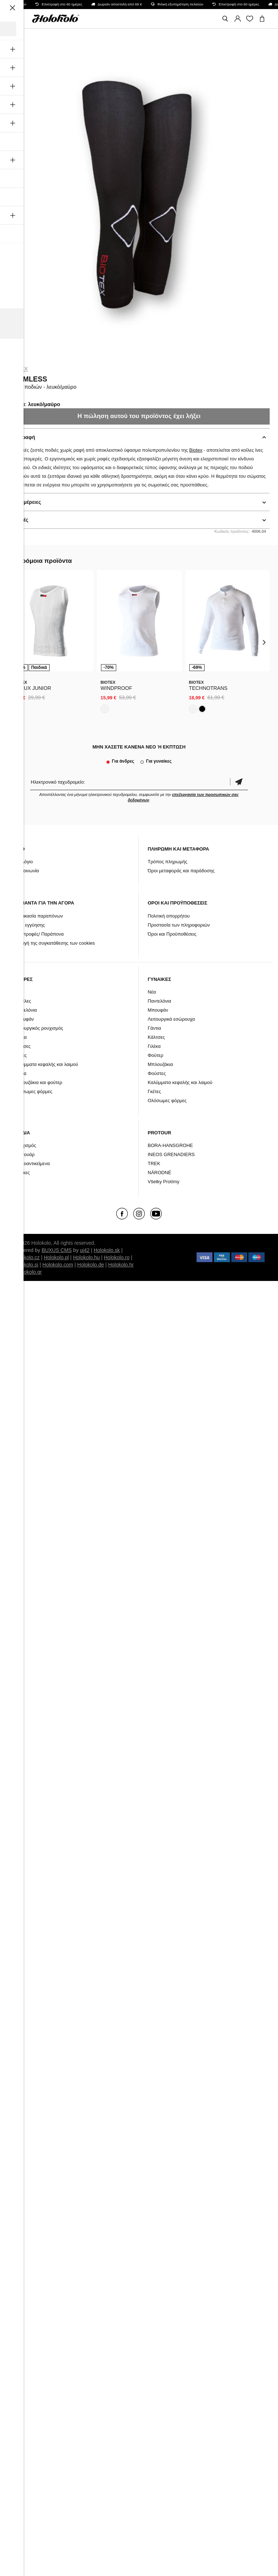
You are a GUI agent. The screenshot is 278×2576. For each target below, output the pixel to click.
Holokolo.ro (117, 1257)
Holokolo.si (25, 1265)
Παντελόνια (25, 1010)
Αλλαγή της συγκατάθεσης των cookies (54, 943)
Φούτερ (155, 1055)
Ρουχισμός (25, 1145)
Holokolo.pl (56, 1257)
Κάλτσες (22, 1046)
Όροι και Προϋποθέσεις (172, 934)
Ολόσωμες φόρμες (32, 1091)
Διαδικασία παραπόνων (38, 916)
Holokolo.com (57, 1265)
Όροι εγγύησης (29, 925)
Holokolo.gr (29, 1272)
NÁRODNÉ (159, 1172)
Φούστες (157, 1073)
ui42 (84, 1250)
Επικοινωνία (26, 870)
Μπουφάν (23, 1019)
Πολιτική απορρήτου (169, 916)
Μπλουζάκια (160, 1064)
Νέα (17, 992)
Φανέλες (22, 1001)
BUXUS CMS (57, 1250)
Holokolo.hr (121, 1265)
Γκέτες (20, 1055)
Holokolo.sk (107, 1250)
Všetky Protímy (163, 1181)
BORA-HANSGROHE (170, 1145)
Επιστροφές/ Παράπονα (39, 934)
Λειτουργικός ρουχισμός (38, 1028)
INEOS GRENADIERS (171, 1154)
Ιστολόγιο (23, 861)
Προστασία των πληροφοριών (179, 925)
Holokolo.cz (26, 1257)
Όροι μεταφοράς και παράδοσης (181, 870)
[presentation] (14, 642)
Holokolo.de (90, 1265)
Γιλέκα (19, 1073)
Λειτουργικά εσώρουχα (171, 1019)
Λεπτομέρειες (25, 502)
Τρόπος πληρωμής (168, 861)
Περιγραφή (22, 437)
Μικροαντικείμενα (32, 1163)
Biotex (18, 369)
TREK (154, 1163)
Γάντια (20, 1037)
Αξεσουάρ (24, 1154)
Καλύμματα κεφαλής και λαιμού (45, 1064)
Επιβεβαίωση (239, 782)
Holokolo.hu (86, 1257)
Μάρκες (22, 1172)
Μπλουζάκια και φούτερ (37, 1082)
